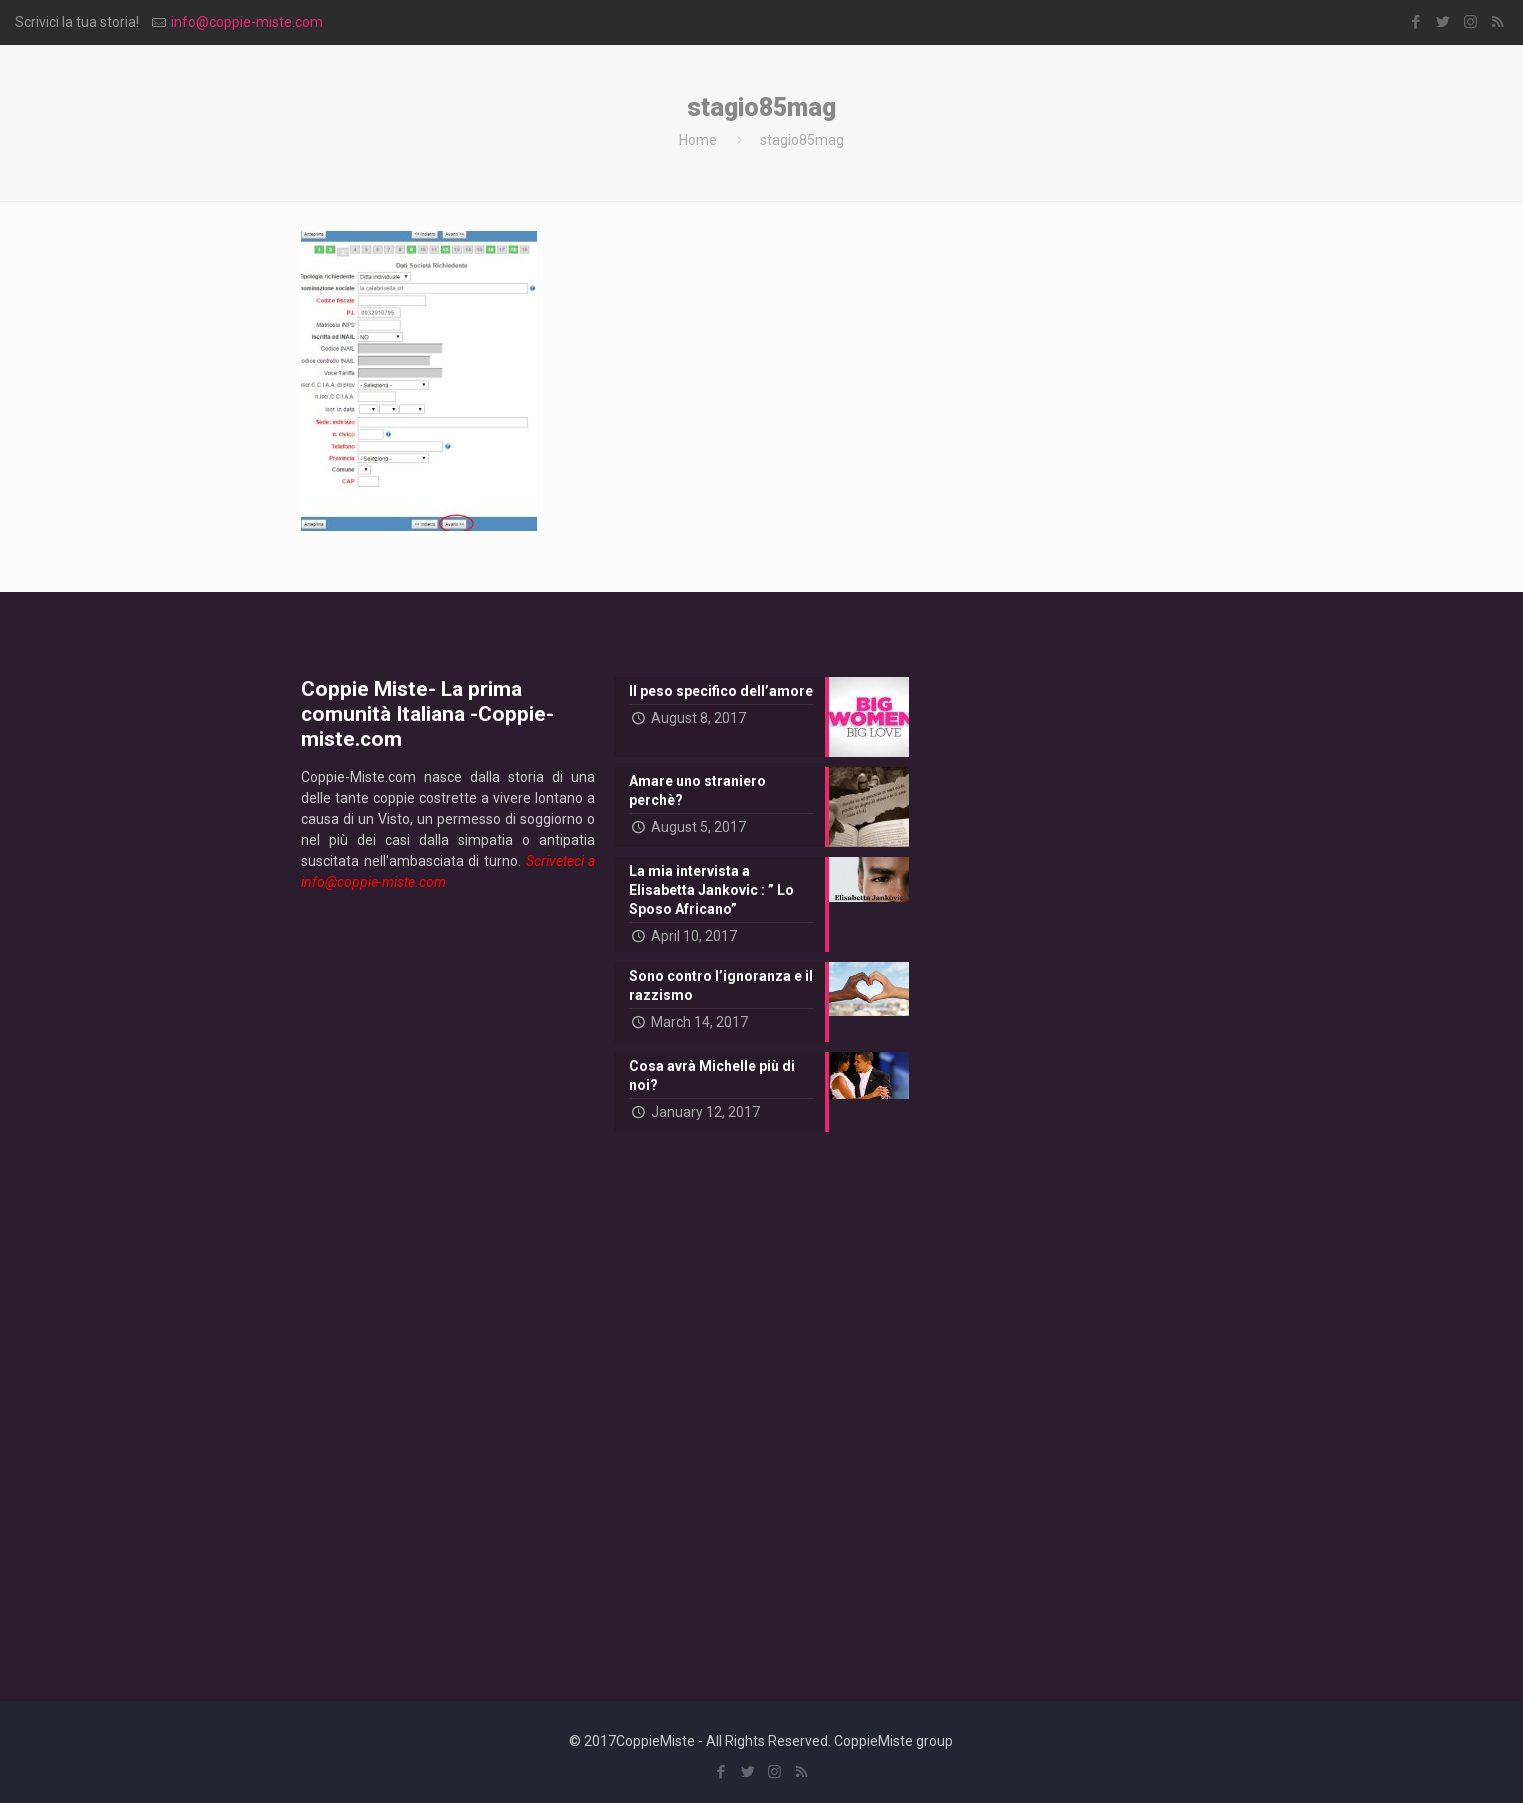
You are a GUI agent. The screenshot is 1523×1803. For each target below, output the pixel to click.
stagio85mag (802, 140)
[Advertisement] (448, 1280)
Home (698, 140)
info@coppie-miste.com (247, 22)
